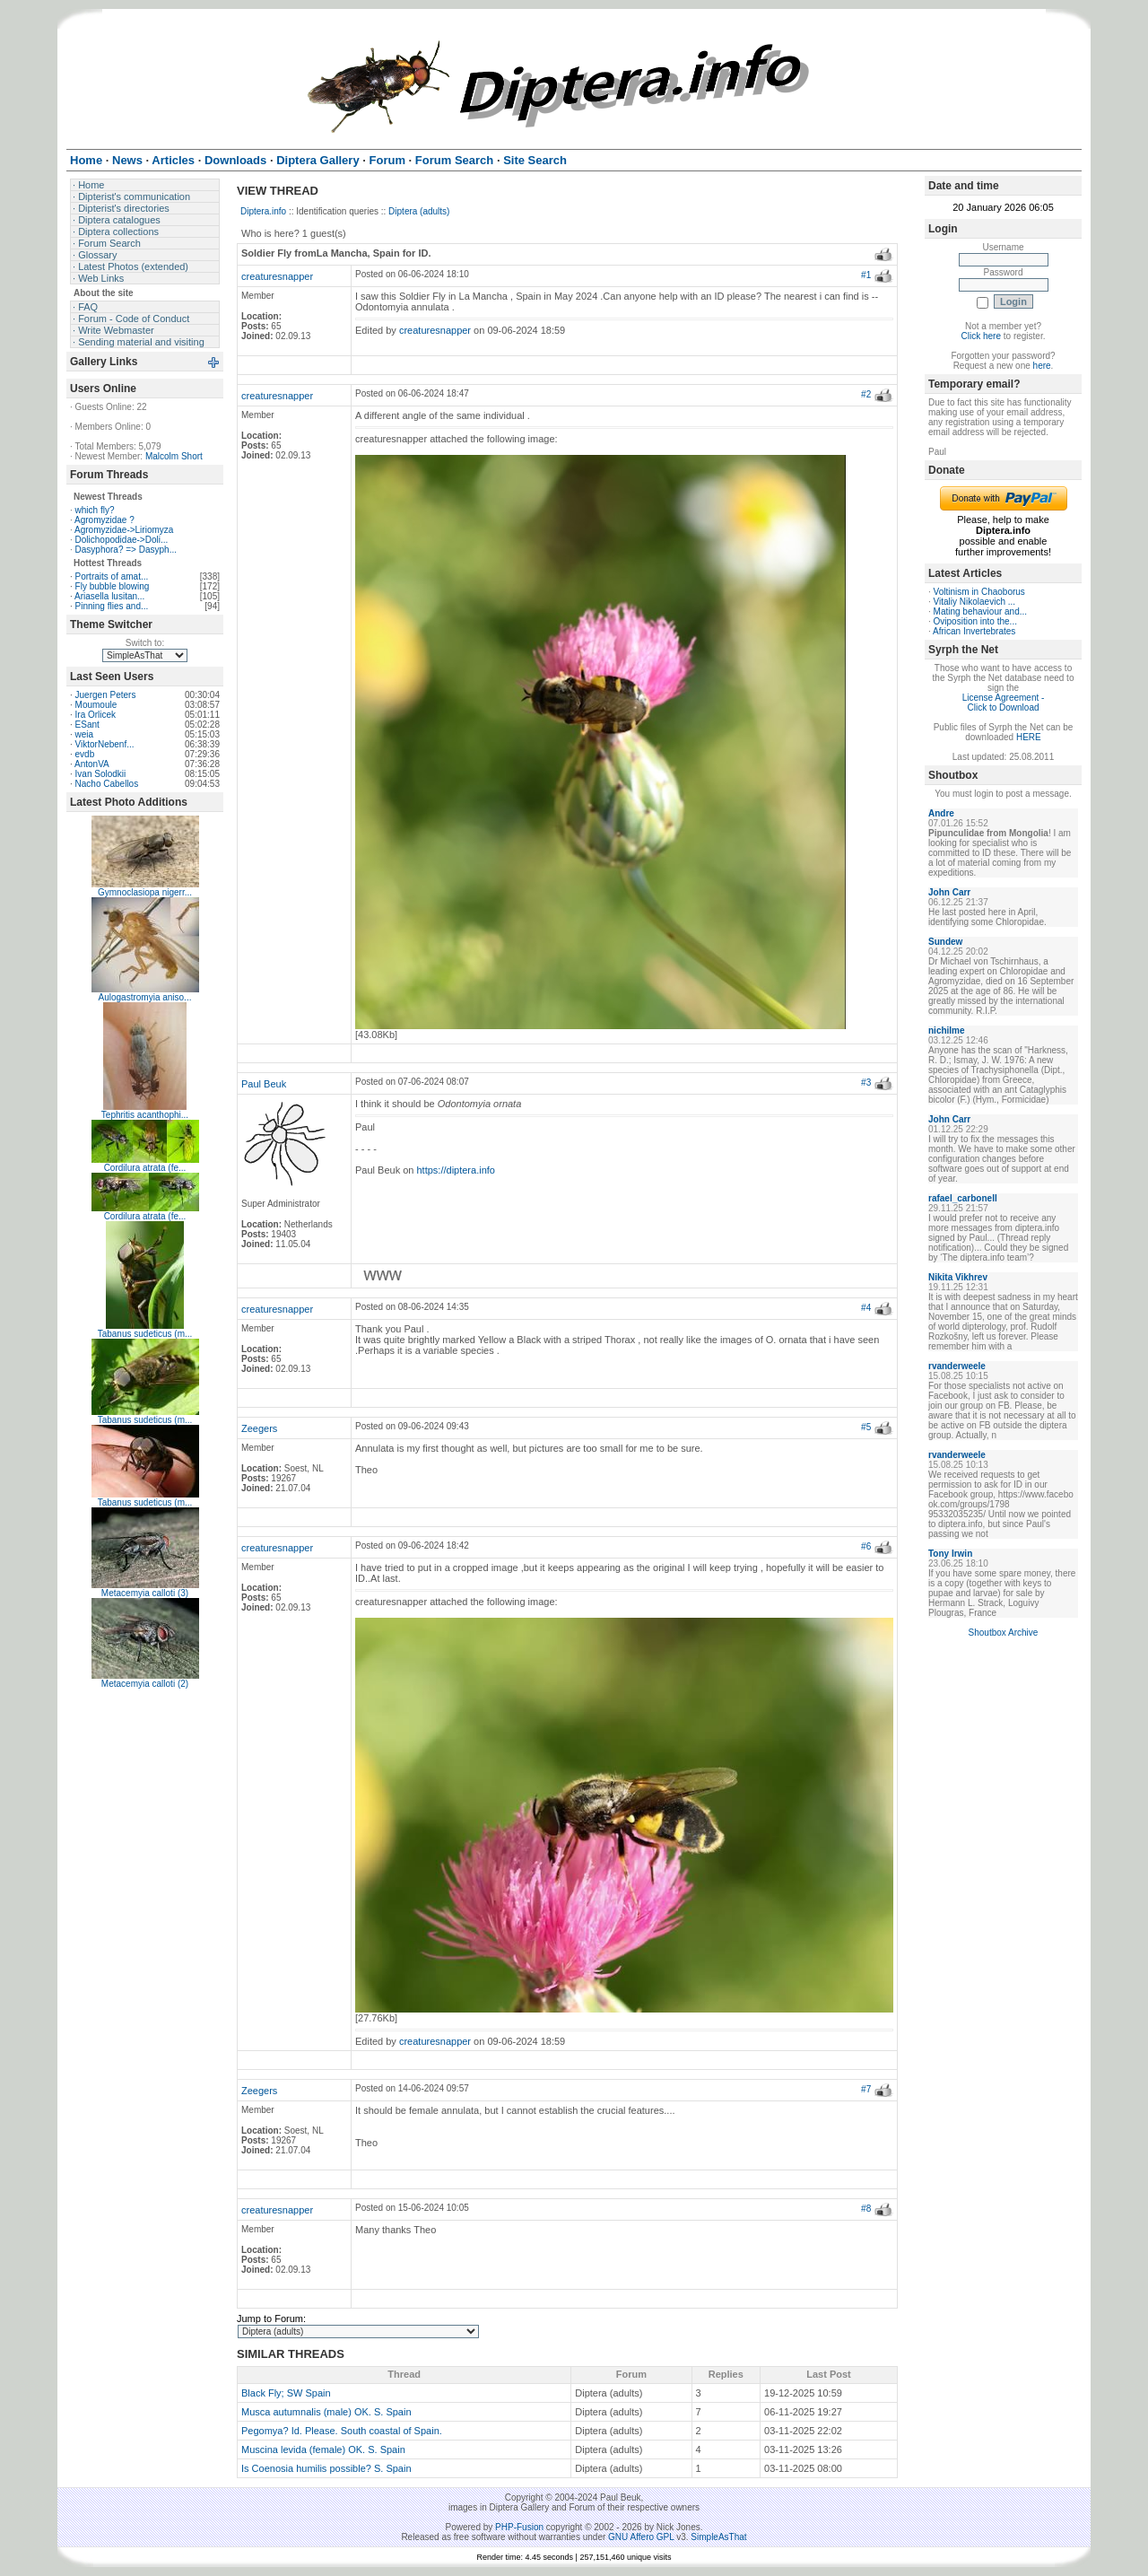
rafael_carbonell (962, 1198)
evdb (85, 754)
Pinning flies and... (112, 606)
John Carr (949, 892)
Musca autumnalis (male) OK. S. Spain (326, 2411)
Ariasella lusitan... (109, 596)
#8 (866, 2209)
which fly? (95, 510)
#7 (866, 2089)
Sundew (945, 942)
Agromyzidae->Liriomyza (123, 530)
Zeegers (259, 1428)
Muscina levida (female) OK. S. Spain (323, 2449)
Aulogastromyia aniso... (145, 997)
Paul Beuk (263, 1083)
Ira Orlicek (96, 715)
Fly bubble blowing (112, 586)
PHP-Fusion (519, 2527)
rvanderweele (957, 1366)
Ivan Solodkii (100, 774)
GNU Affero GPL (641, 2537)
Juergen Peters (105, 695)
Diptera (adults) (418, 211)
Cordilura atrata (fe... (145, 1168)
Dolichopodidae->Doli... (122, 540)
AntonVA (91, 764)
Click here (981, 336)
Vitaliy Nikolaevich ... (975, 602)
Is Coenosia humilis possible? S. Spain (326, 2468)
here (1042, 366)
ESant (87, 724)
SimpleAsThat (718, 2537)
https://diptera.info (456, 1170)
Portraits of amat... (112, 576)
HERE (1028, 737)
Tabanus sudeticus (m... (145, 1334)
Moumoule (96, 705)
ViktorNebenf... (105, 744)
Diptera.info (263, 211)
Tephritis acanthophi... (144, 1115)
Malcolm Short (174, 456)
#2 (866, 394)
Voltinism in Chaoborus (979, 592)
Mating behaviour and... (981, 611)
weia (84, 734)
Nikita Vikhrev (957, 1277)
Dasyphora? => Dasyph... (126, 549)
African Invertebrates (974, 631)
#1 (866, 275)
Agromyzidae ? (104, 520)
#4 (866, 1308)
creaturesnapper (277, 276)
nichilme (946, 1030)
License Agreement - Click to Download (1003, 702)
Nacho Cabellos (107, 784)
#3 (866, 1082)
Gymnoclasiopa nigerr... (145, 892)
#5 (866, 1427)
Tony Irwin (950, 1554)
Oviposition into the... (975, 621)
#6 (866, 1546)
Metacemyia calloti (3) (144, 1593)
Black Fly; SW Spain (286, 2393)
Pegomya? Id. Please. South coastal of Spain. (341, 2430)
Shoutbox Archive (1004, 1632)
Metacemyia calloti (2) (144, 1684)
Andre (941, 813)
